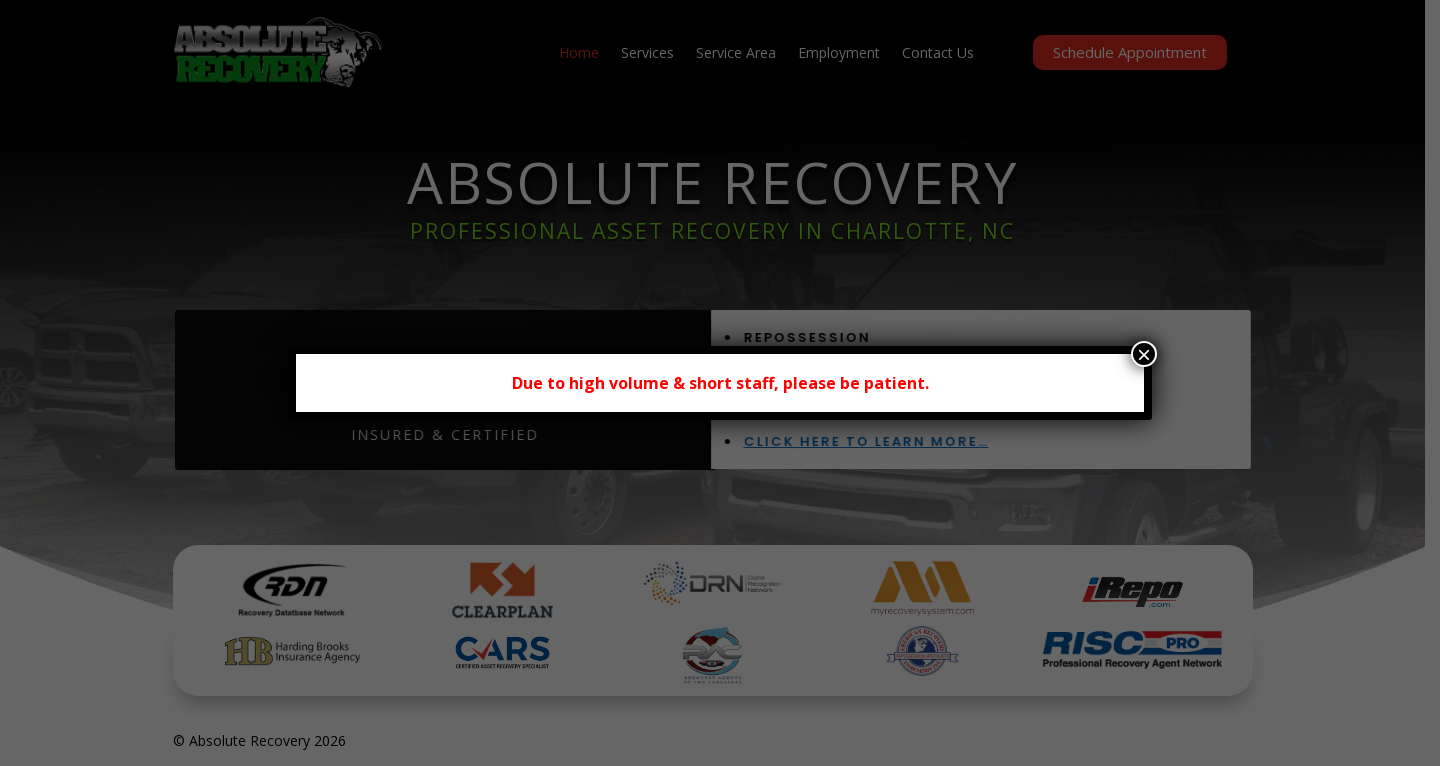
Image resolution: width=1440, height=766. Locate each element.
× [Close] (1144, 354)
